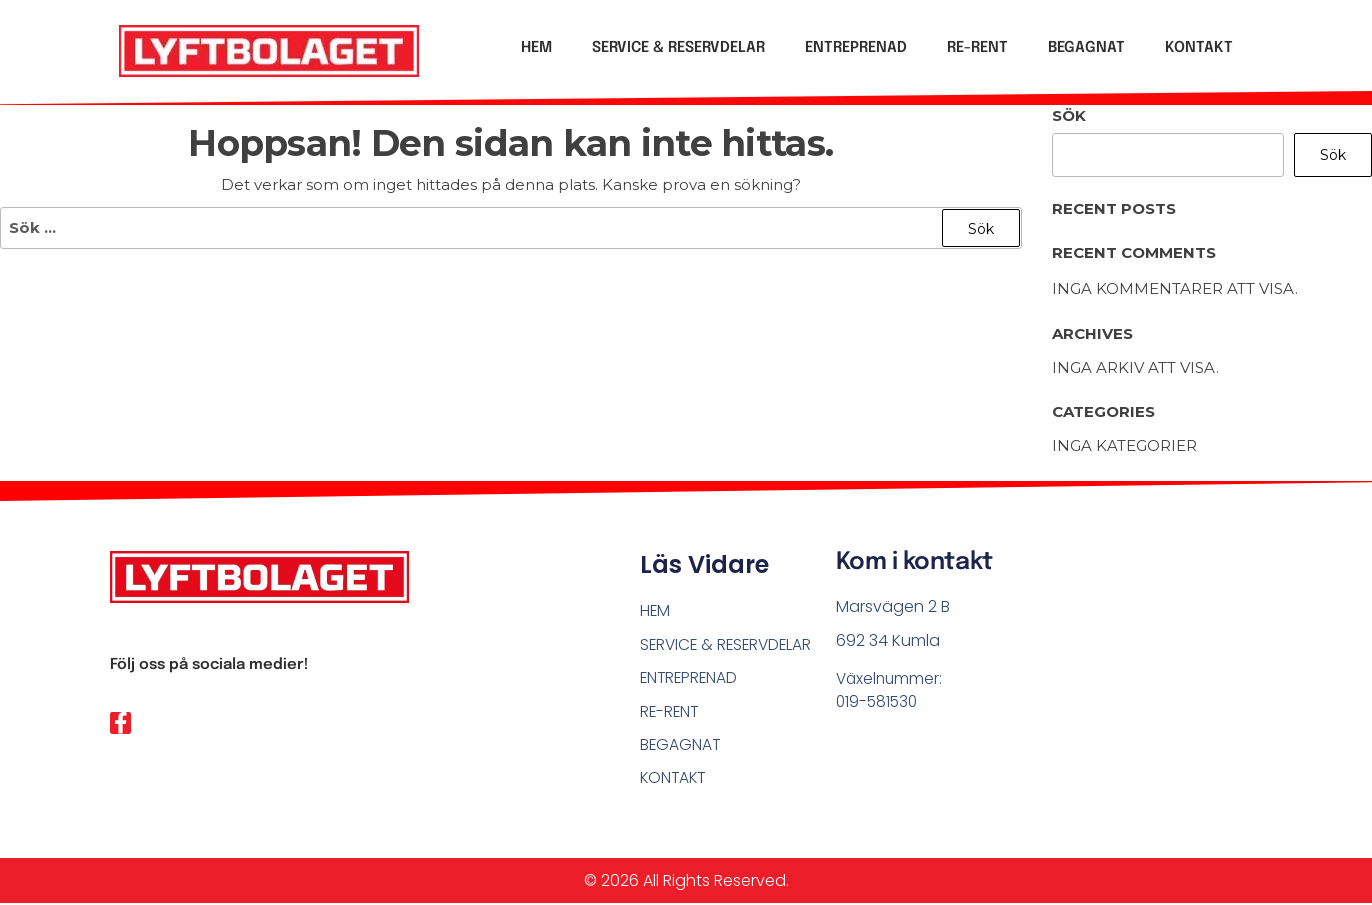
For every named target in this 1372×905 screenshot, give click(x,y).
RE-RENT (977, 48)
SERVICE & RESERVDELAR (678, 48)
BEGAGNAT (1086, 48)
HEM (536, 48)
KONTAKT (1199, 48)
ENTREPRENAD (856, 48)
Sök (1069, 115)
